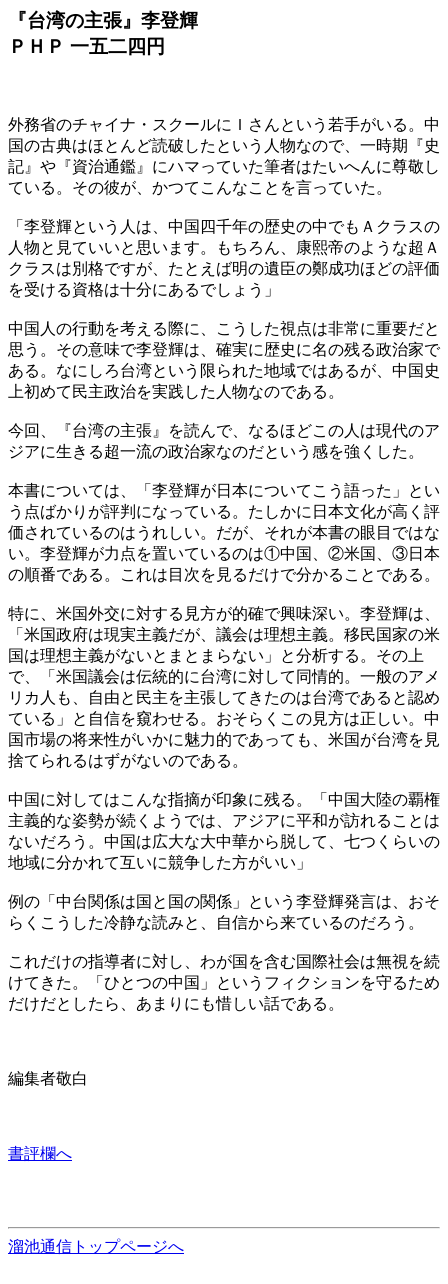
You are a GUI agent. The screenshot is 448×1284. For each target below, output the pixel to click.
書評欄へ (40, 1153)
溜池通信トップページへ (96, 1246)
